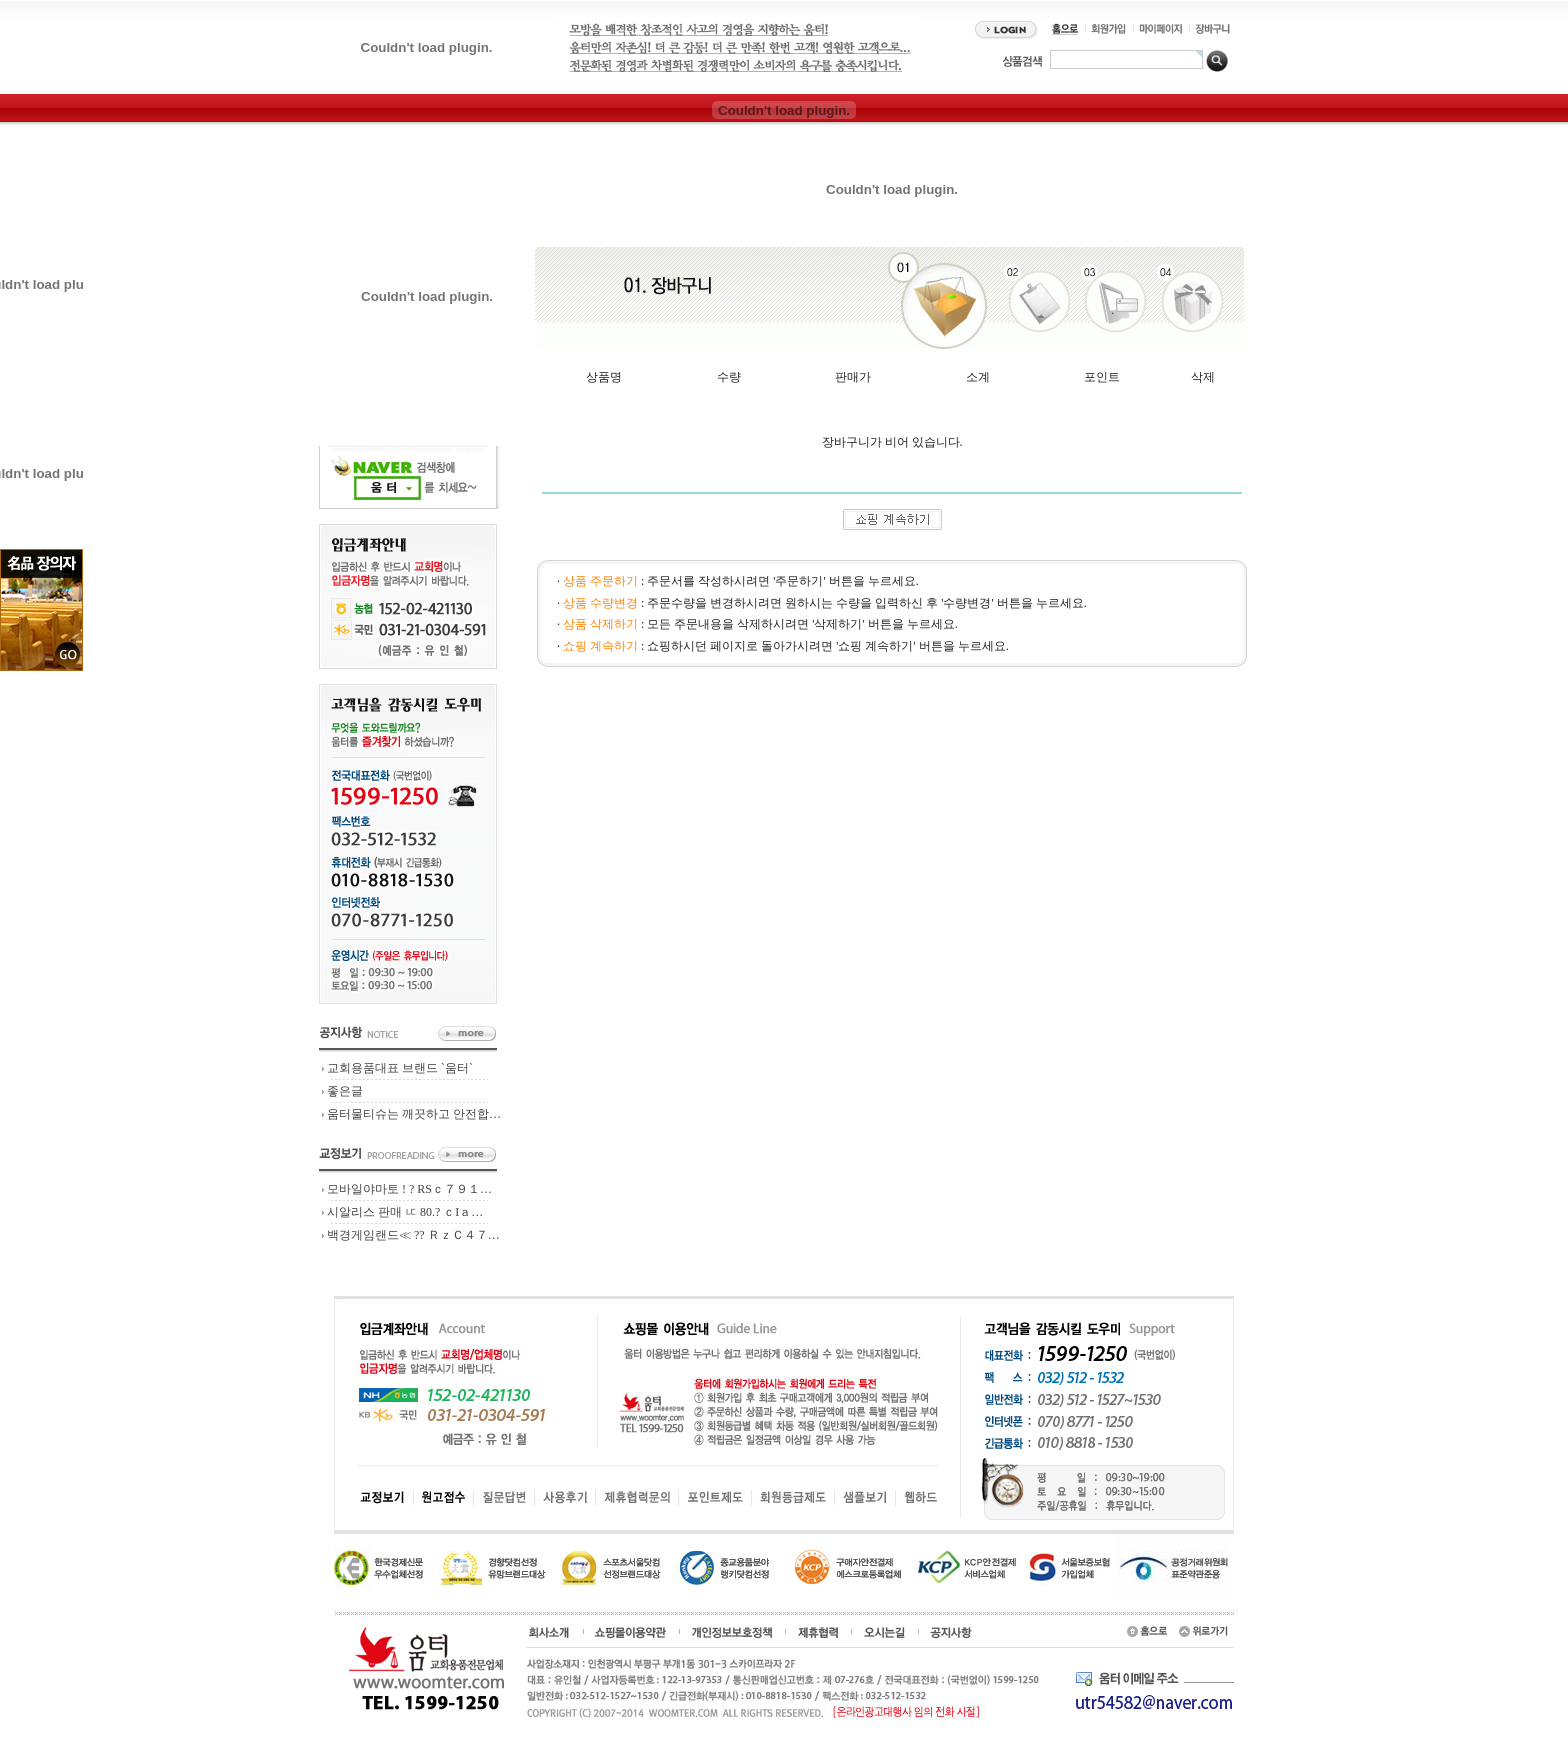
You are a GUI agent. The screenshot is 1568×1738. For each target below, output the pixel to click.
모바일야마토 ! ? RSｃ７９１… (409, 1189)
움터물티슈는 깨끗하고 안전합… (414, 1114)
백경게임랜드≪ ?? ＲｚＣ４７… (413, 1235)
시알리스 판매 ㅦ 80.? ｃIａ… (405, 1212)
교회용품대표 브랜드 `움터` (400, 1068)
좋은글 (345, 1091)
